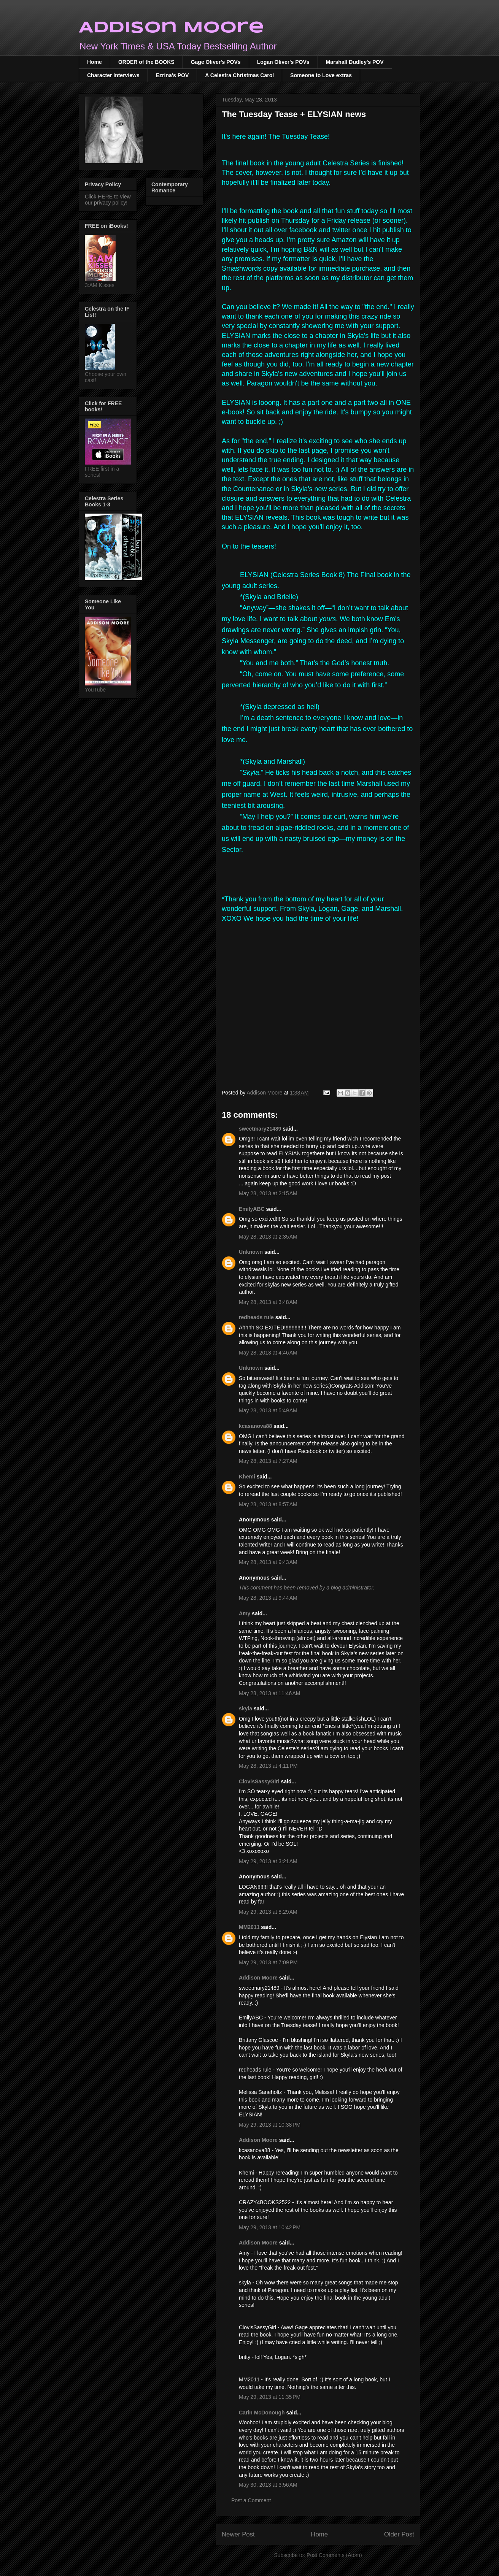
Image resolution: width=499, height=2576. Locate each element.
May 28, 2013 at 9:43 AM (268, 1562)
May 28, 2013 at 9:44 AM (268, 1598)
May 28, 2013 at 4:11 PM (268, 1766)
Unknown (251, 1252)
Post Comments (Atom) (334, 2555)
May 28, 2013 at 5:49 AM (268, 1410)
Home (94, 62)
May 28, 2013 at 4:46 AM (268, 1353)
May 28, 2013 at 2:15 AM (268, 1193)
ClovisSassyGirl (259, 1781)
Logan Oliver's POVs (283, 62)
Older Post (399, 2534)
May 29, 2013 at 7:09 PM (268, 1962)
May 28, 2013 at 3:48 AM (268, 1302)
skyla (245, 1708)
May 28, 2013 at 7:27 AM (268, 1461)
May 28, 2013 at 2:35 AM (268, 1237)
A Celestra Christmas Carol (239, 75)
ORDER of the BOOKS (146, 62)
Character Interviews (113, 75)
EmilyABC (252, 1209)
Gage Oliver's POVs (216, 62)
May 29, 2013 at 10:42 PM (269, 2227)
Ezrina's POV (172, 75)
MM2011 (249, 1927)
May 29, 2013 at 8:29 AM (268, 1912)
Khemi (247, 1477)
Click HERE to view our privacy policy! (108, 200)
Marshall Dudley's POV (355, 62)
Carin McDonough (262, 2412)
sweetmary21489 (260, 1129)
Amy (245, 1613)
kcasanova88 (255, 1426)
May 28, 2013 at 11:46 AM (269, 1693)
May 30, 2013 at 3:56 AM (268, 2485)
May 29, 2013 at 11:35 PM (269, 2397)
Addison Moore (171, 28)
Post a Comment (251, 2500)
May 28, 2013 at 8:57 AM (268, 1504)
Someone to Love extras (321, 75)
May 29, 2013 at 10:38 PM (269, 2125)
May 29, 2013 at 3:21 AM (268, 1861)
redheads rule (256, 1317)
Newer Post (238, 2534)
